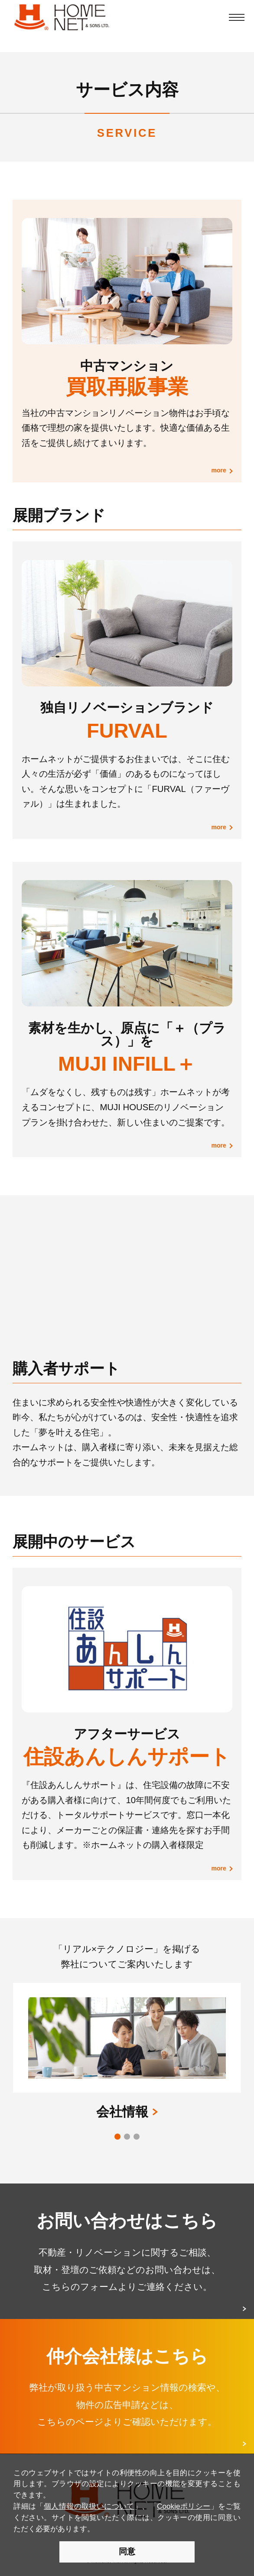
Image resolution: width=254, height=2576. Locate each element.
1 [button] (118, 2138)
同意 (127, 2551)
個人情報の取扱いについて (89, 2506)
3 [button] (138, 2138)
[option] (127, 2032)
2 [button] (128, 2138)
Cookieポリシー (184, 2506)
